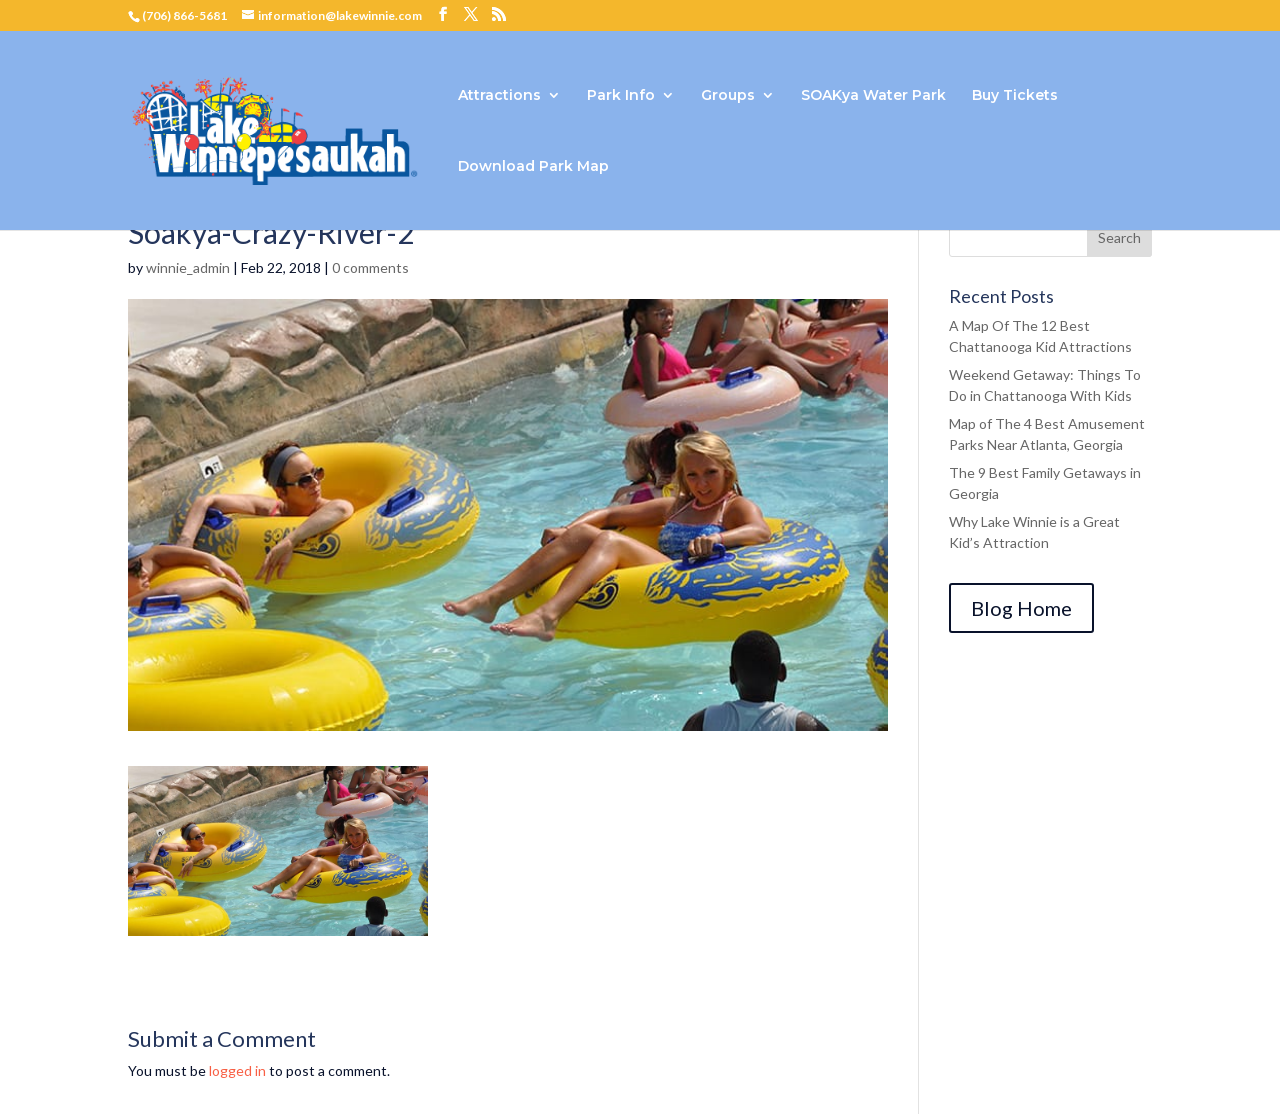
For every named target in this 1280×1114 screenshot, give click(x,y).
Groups (728, 96)
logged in (237, 1070)
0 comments (370, 267)
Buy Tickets (1015, 96)
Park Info (621, 96)
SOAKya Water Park (873, 96)
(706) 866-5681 (184, 15)
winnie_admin (188, 267)
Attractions (499, 96)
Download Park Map (533, 167)
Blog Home (1021, 608)
